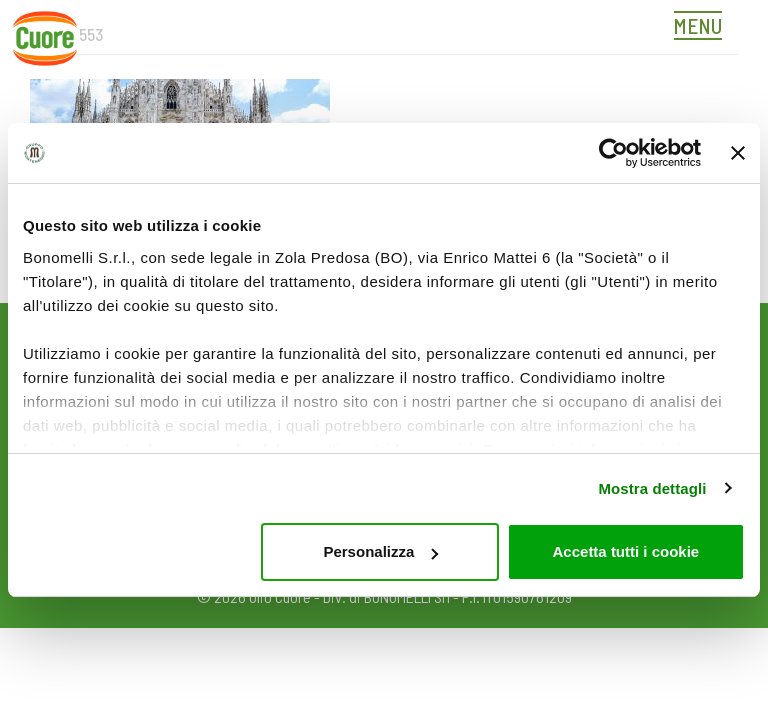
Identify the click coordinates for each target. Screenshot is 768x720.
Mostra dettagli (652, 488)
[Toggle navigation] (703, 28)
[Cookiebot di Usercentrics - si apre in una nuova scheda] (613, 153)
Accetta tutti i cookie (626, 551)
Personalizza (380, 551)
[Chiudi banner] (738, 153)
